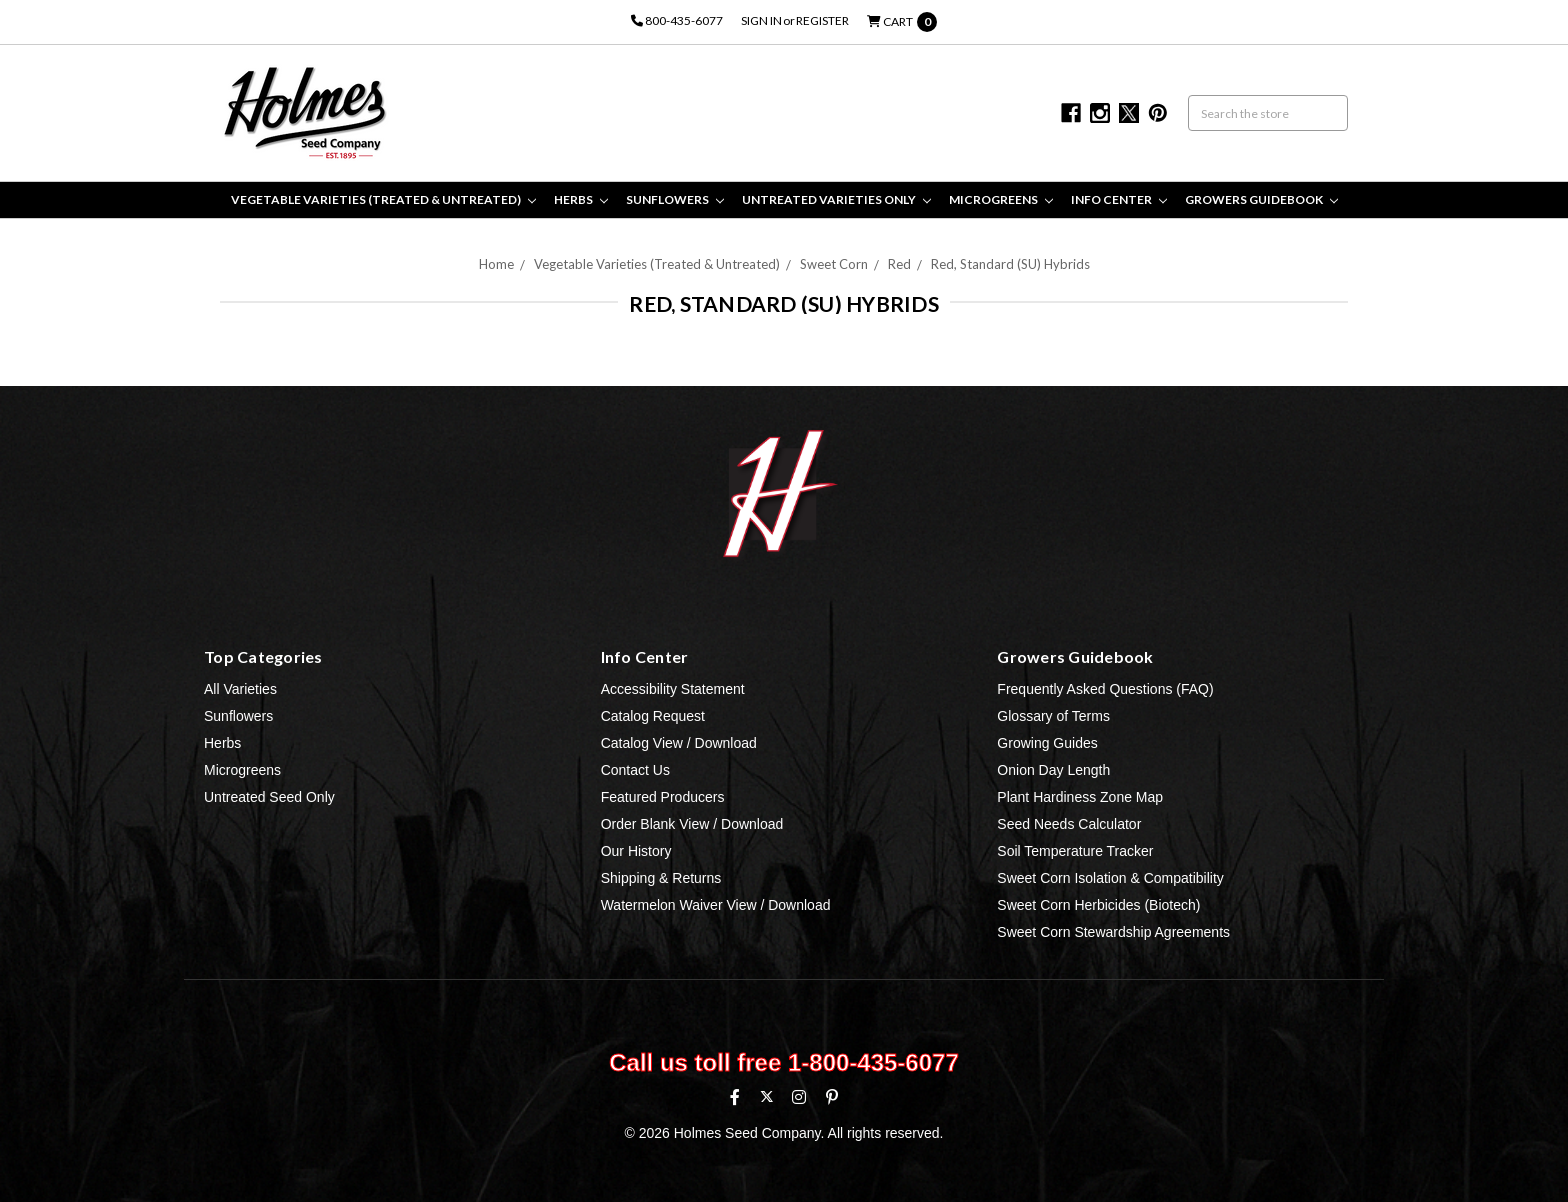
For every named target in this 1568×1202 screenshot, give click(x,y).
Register (822, 20)
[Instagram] (799, 1097)
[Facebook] (735, 1097)
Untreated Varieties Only (836, 199)
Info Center (1119, 199)
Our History (636, 851)
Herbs (581, 199)
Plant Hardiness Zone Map (1080, 797)
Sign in (761, 20)
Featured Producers (663, 797)
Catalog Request (653, 716)
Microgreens (1001, 199)
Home (496, 264)
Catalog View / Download (679, 743)
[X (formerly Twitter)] (766, 1096)
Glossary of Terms (1053, 716)
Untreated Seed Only (269, 797)
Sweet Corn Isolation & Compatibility (1110, 878)
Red (899, 264)
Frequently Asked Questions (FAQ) (1105, 689)
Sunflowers (675, 199)
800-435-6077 (677, 20)
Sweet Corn (834, 264)
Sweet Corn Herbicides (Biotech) (1098, 905)
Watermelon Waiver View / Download (716, 905)
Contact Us (635, 770)
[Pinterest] (832, 1097)
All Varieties (240, 689)
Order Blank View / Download (692, 824)
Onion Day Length (1053, 770)
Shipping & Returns (661, 878)
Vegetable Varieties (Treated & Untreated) (383, 199)
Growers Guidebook (1261, 199)
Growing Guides (1047, 743)
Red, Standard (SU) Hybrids (1010, 264)
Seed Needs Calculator (1069, 824)
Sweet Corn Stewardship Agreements (1113, 932)
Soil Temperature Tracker (1075, 851)
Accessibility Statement (673, 689)
